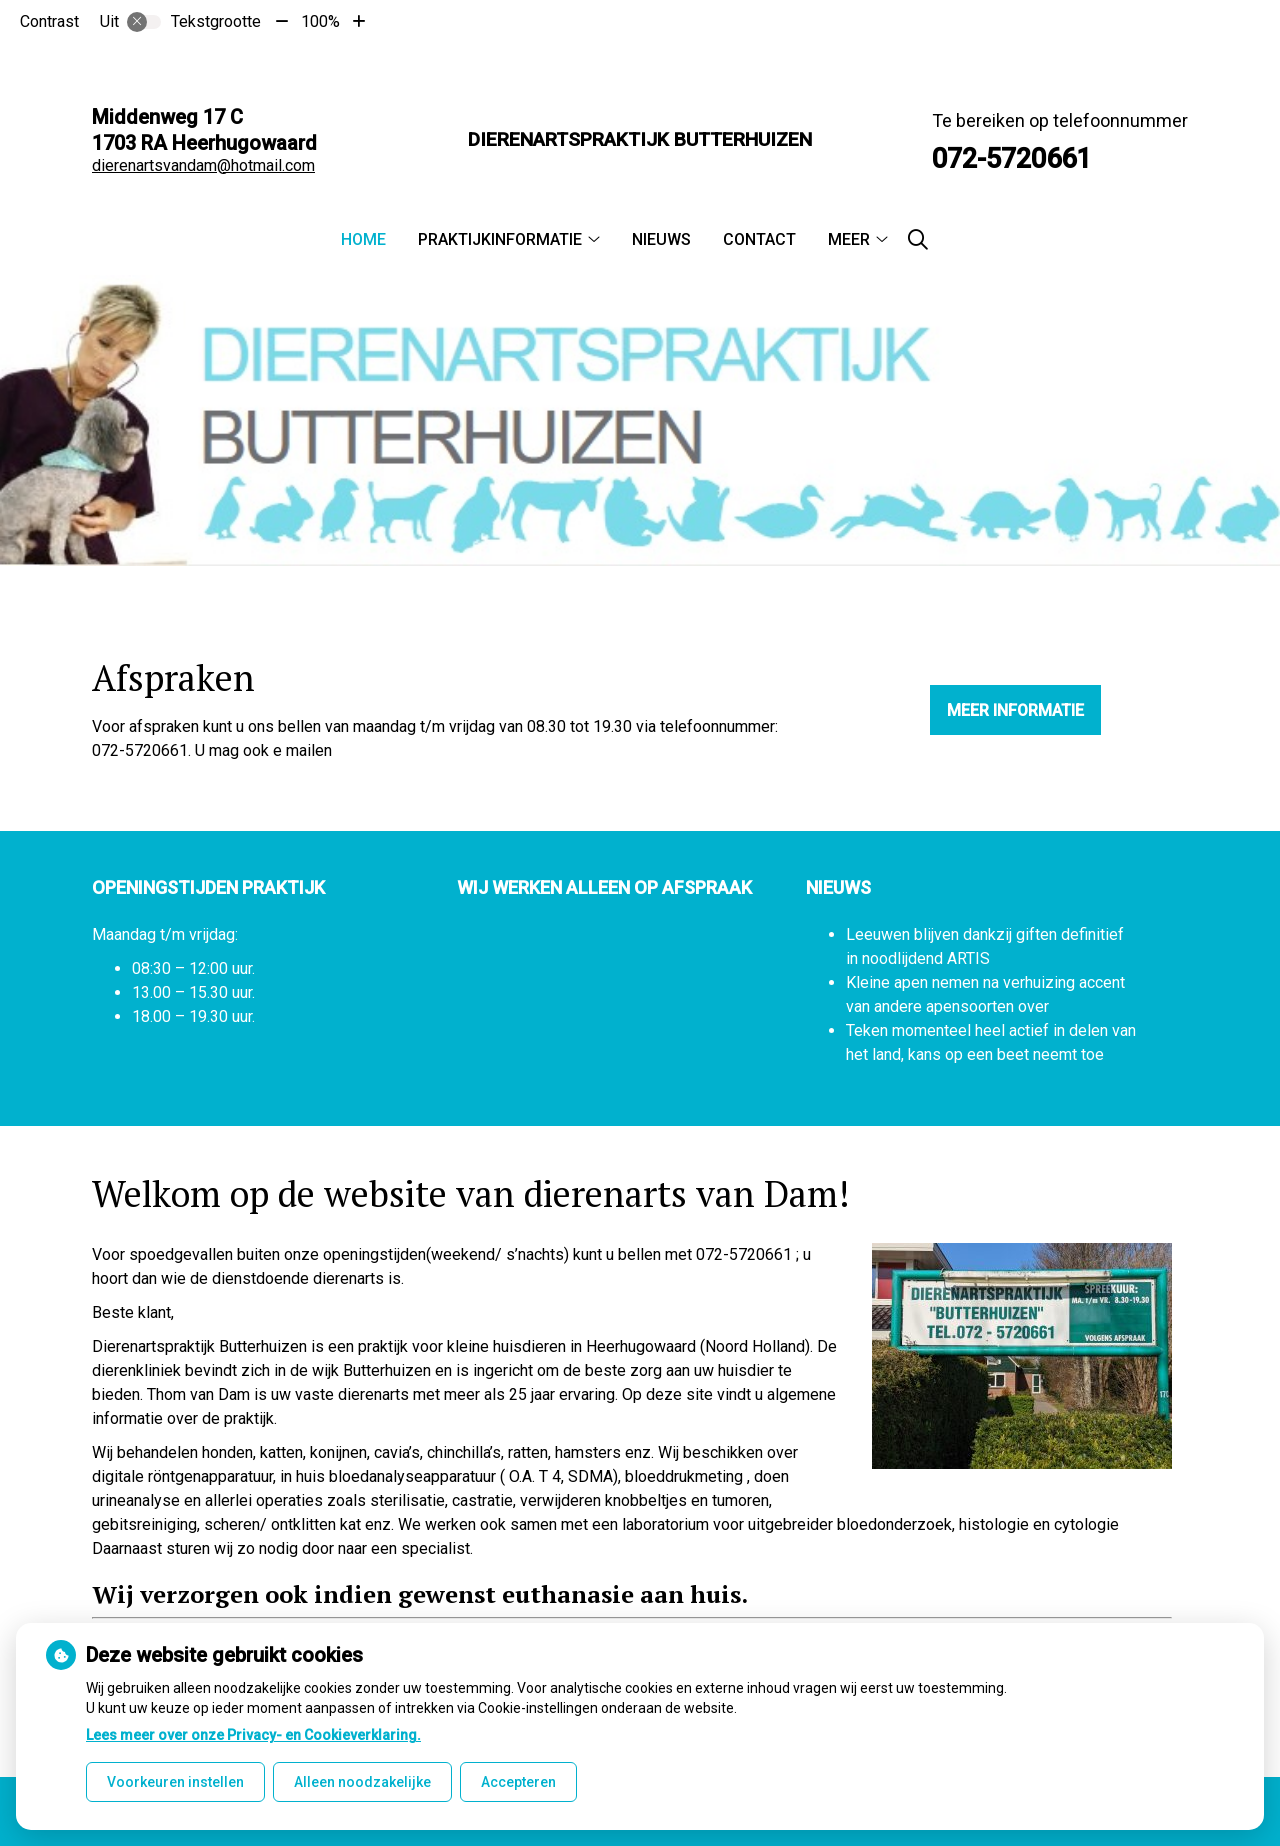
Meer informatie (1015, 710)
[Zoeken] (918, 240)
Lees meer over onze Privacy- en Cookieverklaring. (253, 1735)
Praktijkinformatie (500, 239)
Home (363, 239)
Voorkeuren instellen (175, 1782)
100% (320, 21)
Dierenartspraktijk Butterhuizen (640, 139)
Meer (849, 239)
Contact (759, 239)
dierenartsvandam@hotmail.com (203, 165)
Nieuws (661, 239)
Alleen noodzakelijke (362, 1782)
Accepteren (518, 1782)
